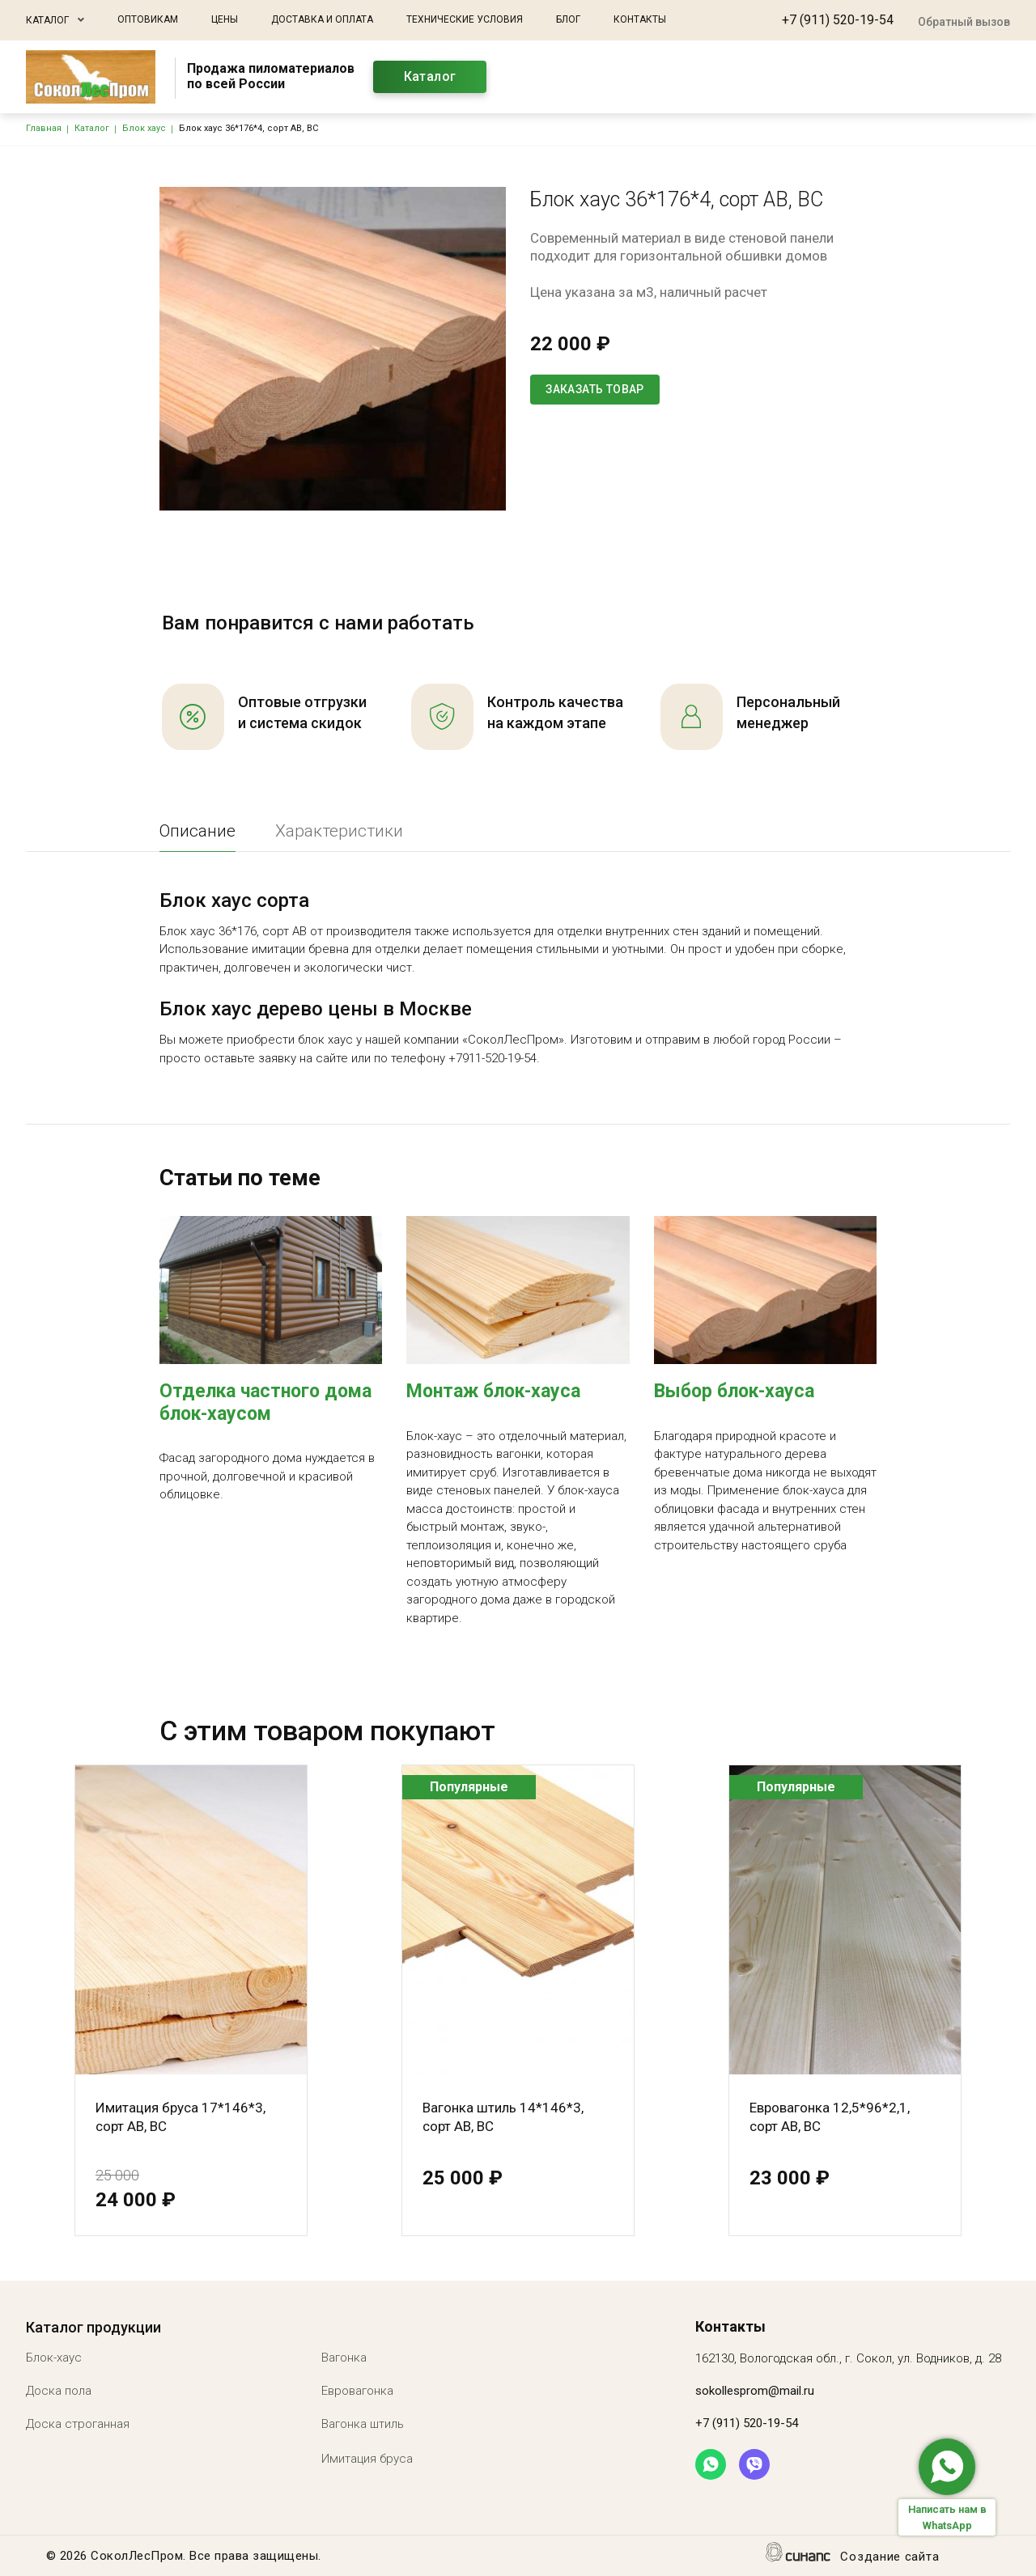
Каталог (47, 20)
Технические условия (464, 19)
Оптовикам (147, 19)
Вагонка (344, 2357)
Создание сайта (889, 2557)
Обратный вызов (964, 21)
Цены (224, 19)
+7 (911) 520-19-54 (838, 20)
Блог (568, 19)
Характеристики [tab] (339, 831)
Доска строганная (78, 2424)
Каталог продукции (93, 2327)
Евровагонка (357, 2390)
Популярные (469, 1786)
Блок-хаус (54, 2357)
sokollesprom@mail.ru (754, 2390)
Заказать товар (595, 389)
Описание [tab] (197, 831)
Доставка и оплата (322, 19)
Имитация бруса (367, 2458)
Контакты (640, 19)
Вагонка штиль (362, 2424)
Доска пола (58, 2390)
